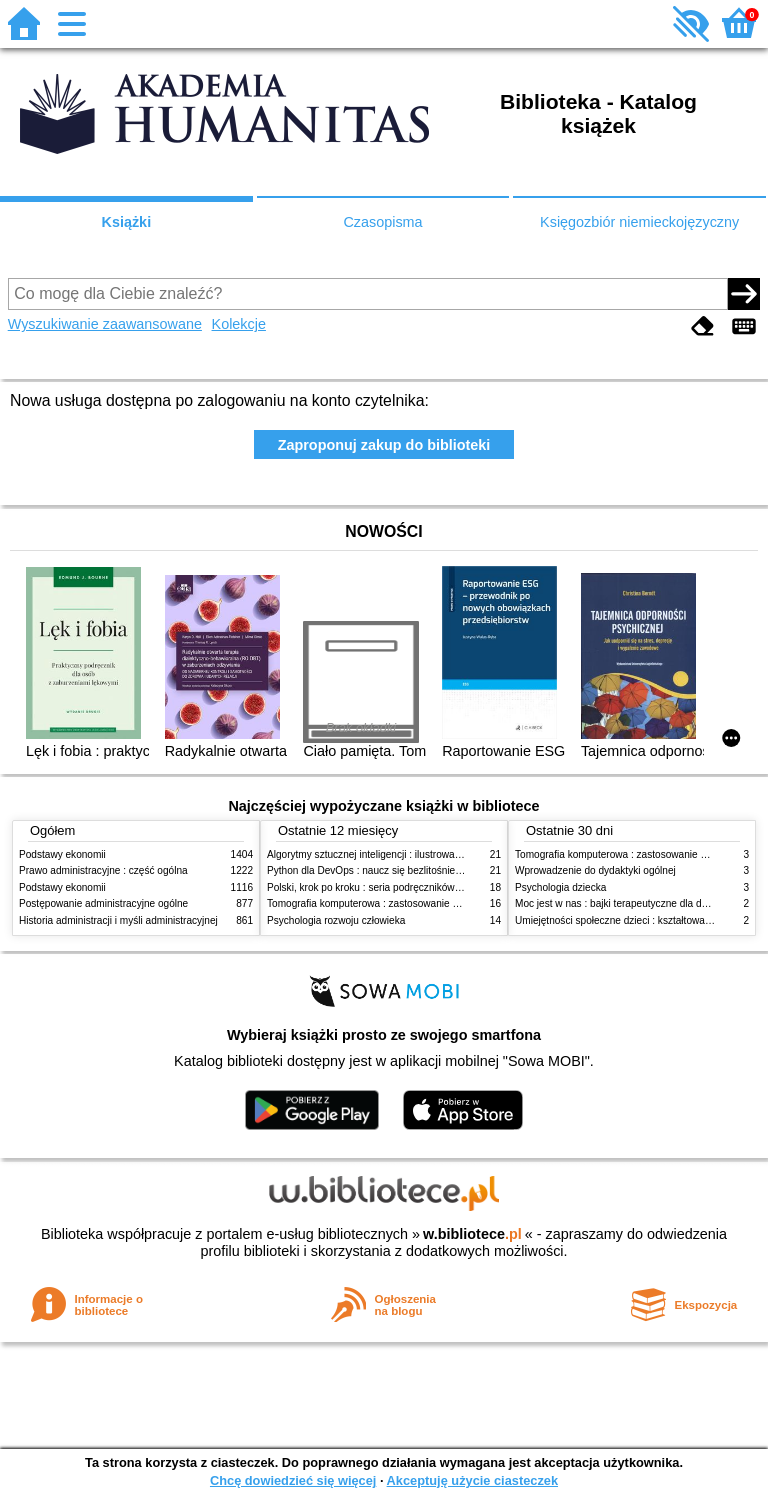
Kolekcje (239, 324)
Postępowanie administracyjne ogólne (103, 903)
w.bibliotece (472, 1234)
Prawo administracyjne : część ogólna (103, 870)
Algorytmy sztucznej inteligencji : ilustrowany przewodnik (393, 854)
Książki (127, 222)
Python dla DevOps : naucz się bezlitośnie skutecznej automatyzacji (418, 870)
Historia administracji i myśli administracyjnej (118, 920)
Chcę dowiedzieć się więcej (293, 1480)
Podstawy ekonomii (62, 854)
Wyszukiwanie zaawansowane (105, 324)
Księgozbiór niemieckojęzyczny (639, 222)
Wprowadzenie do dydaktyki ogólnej (595, 870)
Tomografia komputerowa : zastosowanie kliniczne (379, 903)
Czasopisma (382, 222)
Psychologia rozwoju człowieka (336, 920)
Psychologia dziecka (560, 887)
